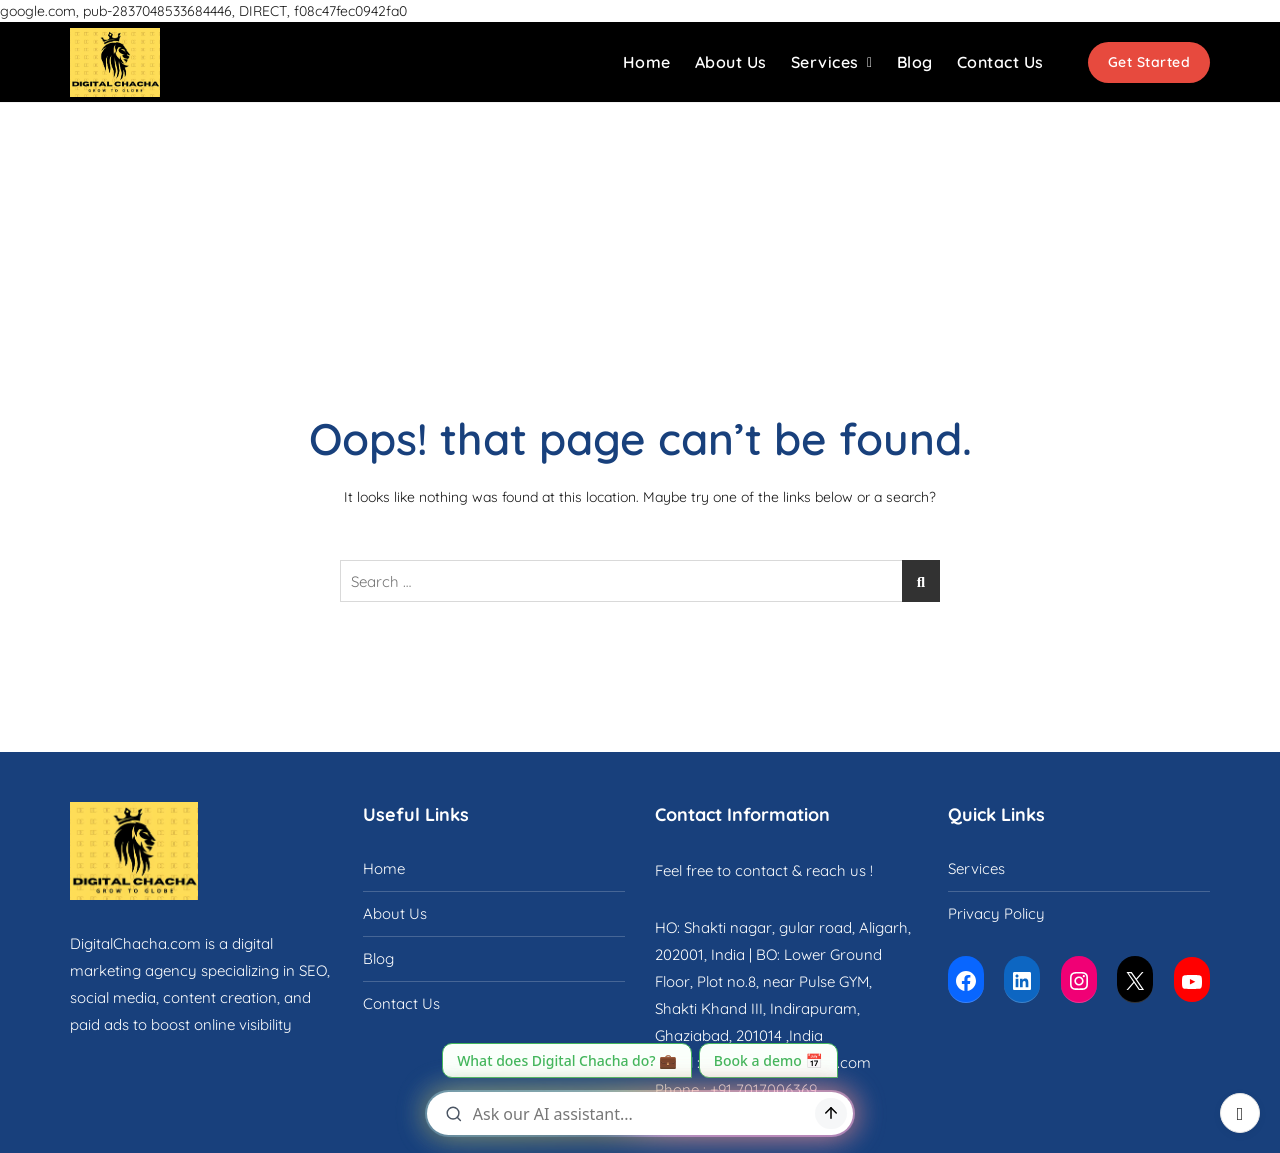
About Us (731, 62)
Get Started (1149, 62)
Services (825, 62)
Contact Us (1000, 62)
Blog (915, 62)
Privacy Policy (996, 913)
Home (647, 62)
